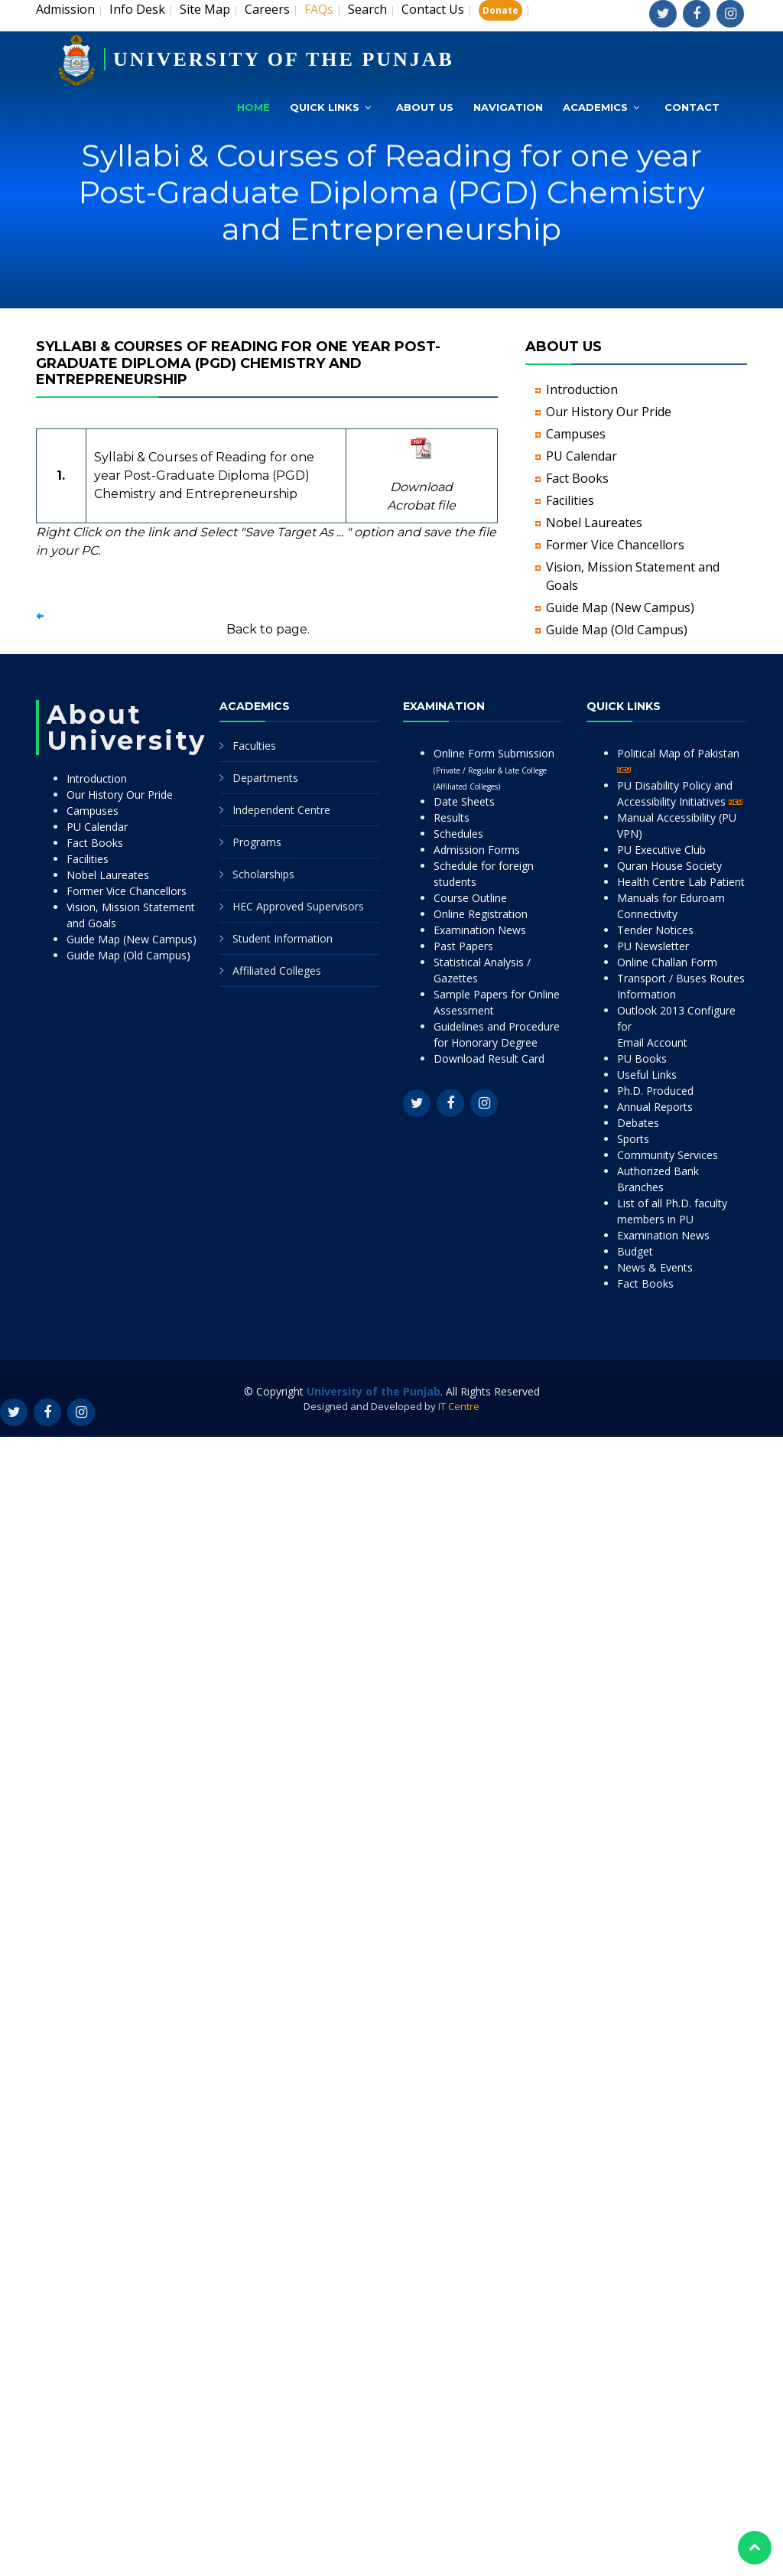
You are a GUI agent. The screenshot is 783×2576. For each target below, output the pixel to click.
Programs (256, 842)
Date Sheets (464, 801)
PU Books (642, 1058)
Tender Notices (655, 930)
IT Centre (458, 1406)
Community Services (667, 1155)
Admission (65, 9)
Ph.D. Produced (655, 1090)
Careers (267, 9)
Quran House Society (669, 865)
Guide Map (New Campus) (620, 607)
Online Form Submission (494, 769)
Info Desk (137, 9)
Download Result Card (489, 1058)
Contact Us (432, 9)
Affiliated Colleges (276, 970)
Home (253, 107)
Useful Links (647, 1074)
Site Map (205, 9)
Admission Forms (477, 849)
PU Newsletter (653, 946)
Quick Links (324, 107)
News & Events (655, 1267)
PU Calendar (581, 456)
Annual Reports (655, 1106)
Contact (692, 107)
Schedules (458, 833)
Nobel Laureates (594, 522)
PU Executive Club (661, 849)
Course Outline (470, 898)
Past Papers (463, 946)
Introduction (582, 389)
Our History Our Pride (608, 411)
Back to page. (268, 629)
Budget (635, 1251)
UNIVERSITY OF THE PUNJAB (283, 59)
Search (367, 9)
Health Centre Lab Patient (681, 881)
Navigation (508, 107)
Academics (595, 107)
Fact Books (577, 478)
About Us (424, 107)
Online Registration (481, 914)
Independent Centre (281, 810)
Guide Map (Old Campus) (616, 629)
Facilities (570, 500)
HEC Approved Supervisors (298, 906)
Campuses (576, 433)
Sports (633, 1139)
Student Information (282, 938)
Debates (638, 1122)
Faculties (254, 745)
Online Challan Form (667, 962)
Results (451, 817)
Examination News (480, 930)
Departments (265, 777)
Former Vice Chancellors (615, 544)
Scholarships (263, 874)
